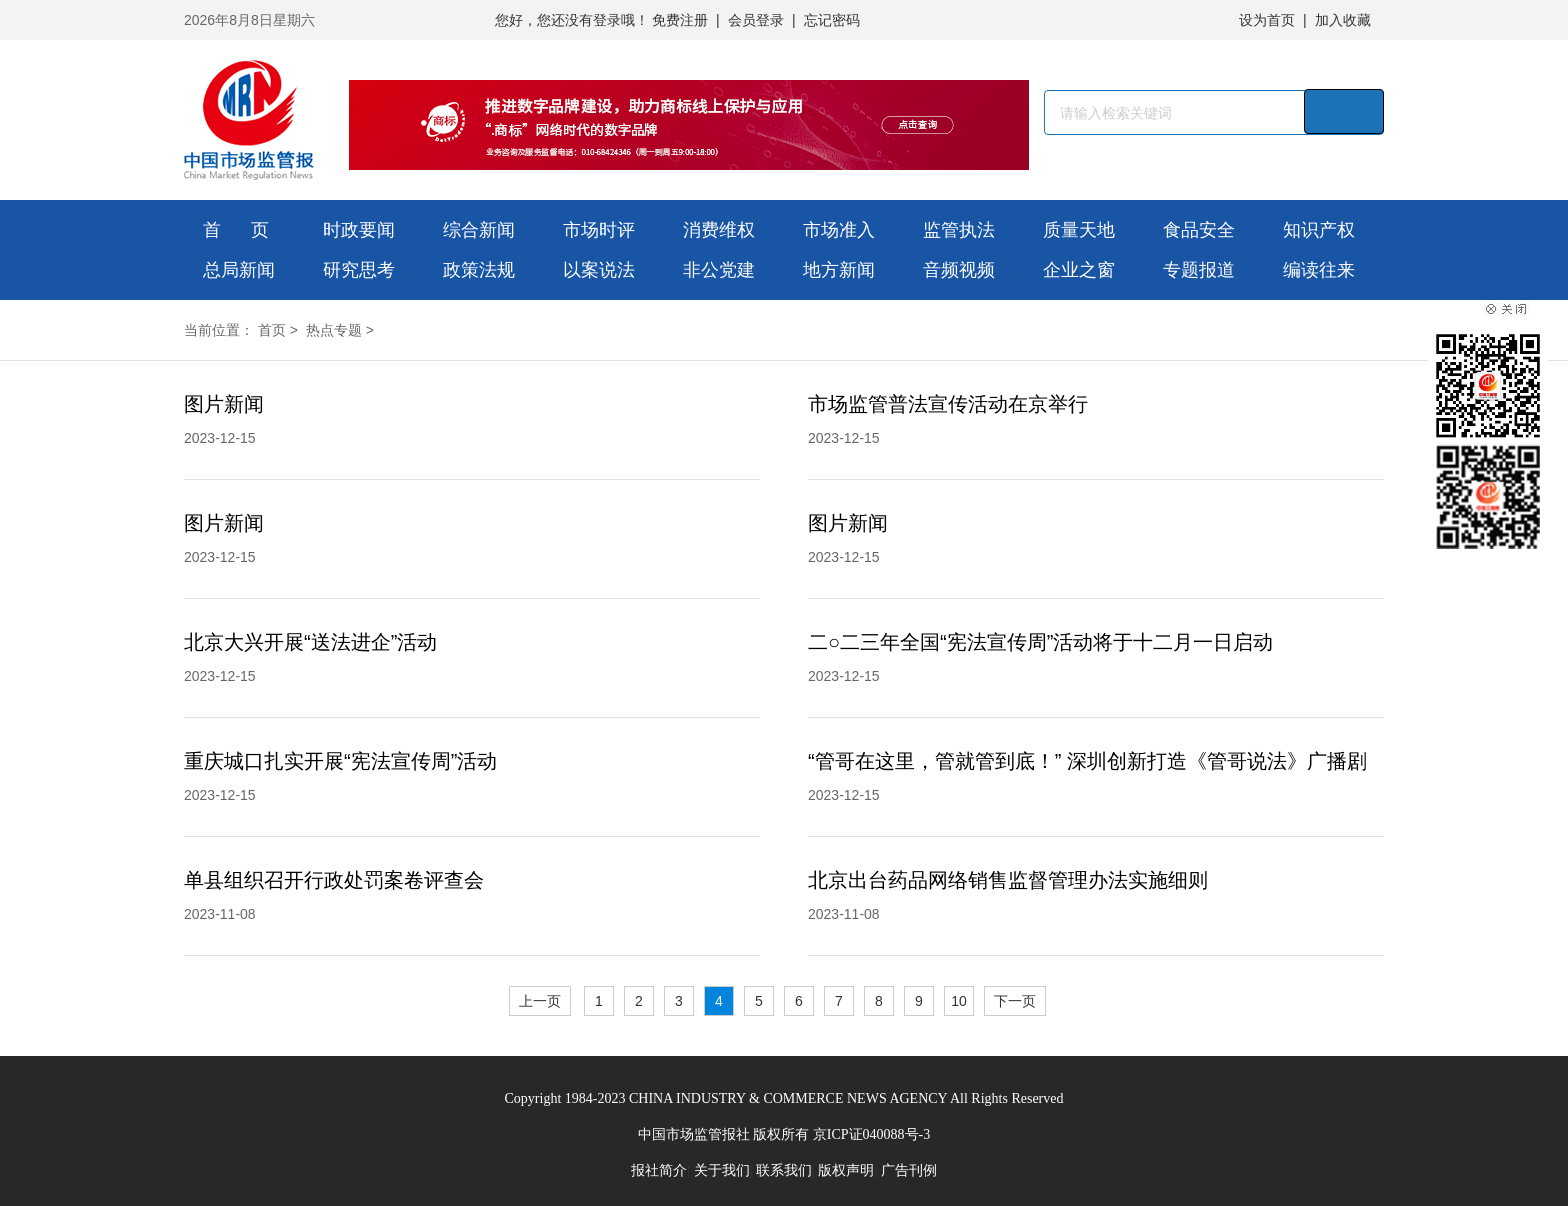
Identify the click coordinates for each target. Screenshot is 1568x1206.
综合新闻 (479, 230)
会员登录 (756, 20)
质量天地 (1079, 230)
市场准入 (839, 230)
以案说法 (599, 270)
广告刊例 (909, 1170)
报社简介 (659, 1170)
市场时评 (599, 230)
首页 (272, 330)
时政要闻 (359, 230)
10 (959, 1001)
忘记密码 (832, 20)
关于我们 (722, 1170)
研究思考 (359, 270)
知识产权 (1319, 230)
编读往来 (1319, 270)
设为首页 (1267, 20)
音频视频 (959, 270)
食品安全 (1199, 230)
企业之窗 (1079, 270)
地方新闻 (839, 270)
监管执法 (959, 230)
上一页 (540, 1001)
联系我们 (784, 1170)
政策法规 (479, 270)
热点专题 (334, 330)
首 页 (236, 230)
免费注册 (680, 20)
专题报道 (1199, 270)
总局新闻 (239, 270)
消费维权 (719, 230)
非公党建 (719, 270)
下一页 (1015, 1001)
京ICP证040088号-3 (871, 1134)
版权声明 (846, 1170)
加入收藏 (1343, 20)
